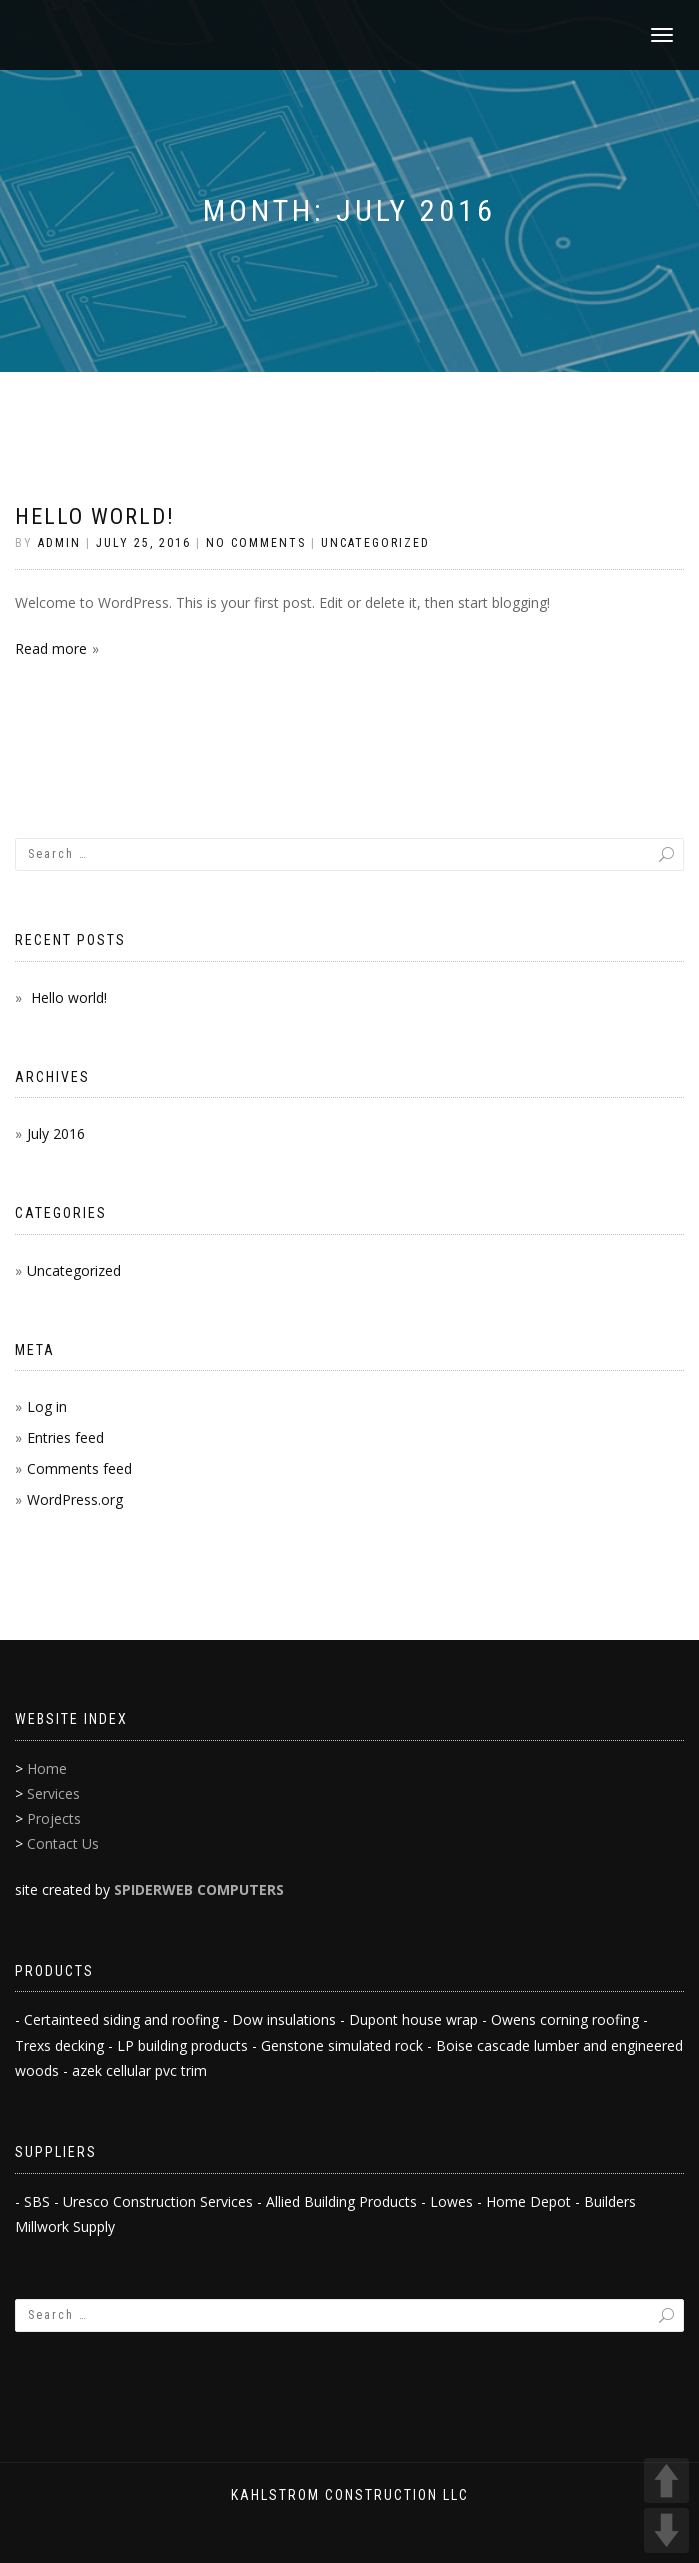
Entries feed (65, 1437)
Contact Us (63, 1843)
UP (666, 2480)
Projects (54, 1818)
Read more (51, 648)
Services (53, 1793)
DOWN (666, 2530)
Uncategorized (375, 543)
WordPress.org (75, 1499)
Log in (47, 1406)
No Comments (256, 543)
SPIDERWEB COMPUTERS (199, 1889)
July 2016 (56, 1133)
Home (47, 1768)
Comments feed (79, 1468)
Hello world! (95, 516)
